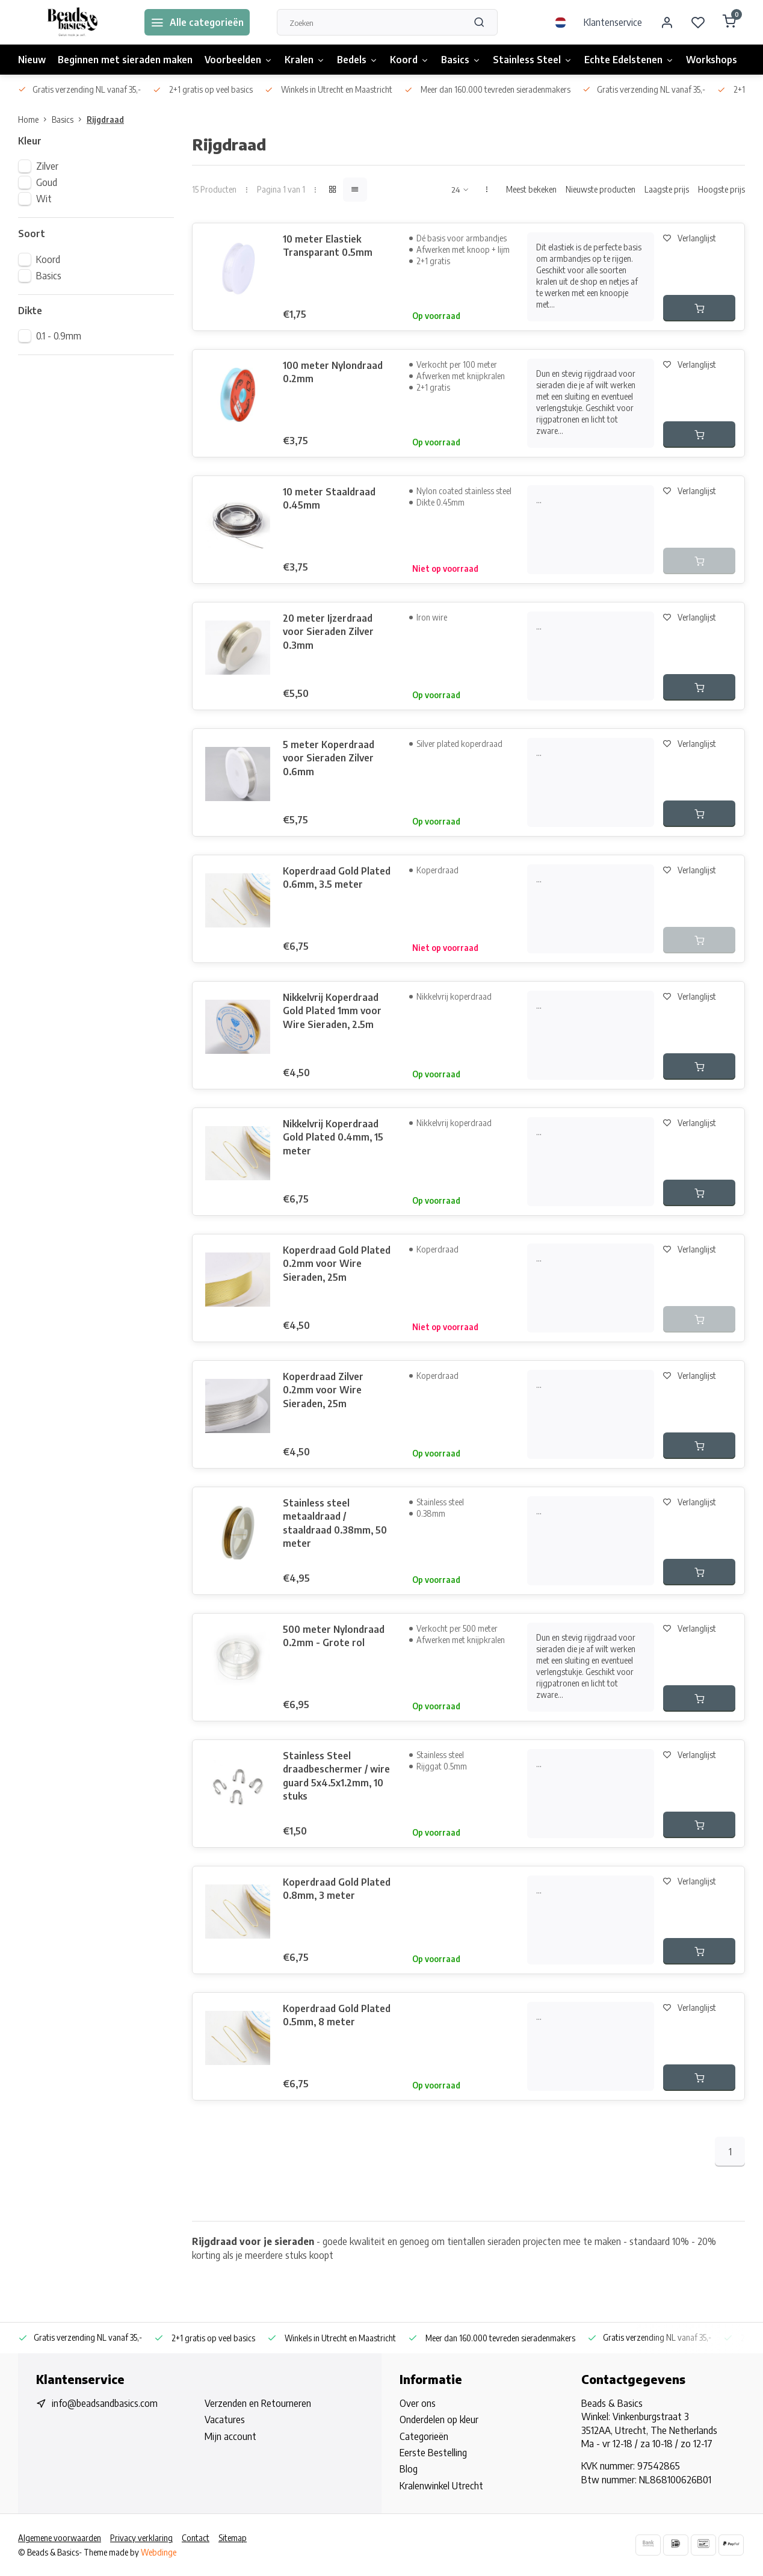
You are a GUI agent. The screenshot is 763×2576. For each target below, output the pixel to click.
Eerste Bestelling (433, 2453)
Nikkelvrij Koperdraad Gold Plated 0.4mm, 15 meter (333, 1137)
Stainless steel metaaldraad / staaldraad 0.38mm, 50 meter (335, 1523)
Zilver (47, 166)
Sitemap (232, 2538)
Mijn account (230, 2436)
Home (35, 119)
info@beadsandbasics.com (105, 2403)
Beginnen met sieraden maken (125, 60)
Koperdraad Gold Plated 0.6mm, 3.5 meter (337, 877)
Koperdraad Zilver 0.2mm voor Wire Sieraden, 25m (323, 1390)
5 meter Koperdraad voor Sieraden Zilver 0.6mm (328, 758)
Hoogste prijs (721, 189)
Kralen (305, 60)
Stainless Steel (532, 60)
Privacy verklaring (141, 2538)
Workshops (711, 60)
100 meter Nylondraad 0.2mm (333, 372)
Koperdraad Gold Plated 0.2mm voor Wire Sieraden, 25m (337, 1263)
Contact (195, 2538)
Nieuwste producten (600, 189)
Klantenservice (613, 22)
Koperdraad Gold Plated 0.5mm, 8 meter (337, 2015)
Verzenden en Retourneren (258, 2403)
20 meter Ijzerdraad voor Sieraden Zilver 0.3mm (328, 631)
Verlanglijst (689, 238)
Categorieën (424, 2436)
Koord (409, 60)
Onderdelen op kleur (439, 2419)
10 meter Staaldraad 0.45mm (329, 498)
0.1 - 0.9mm (58, 336)
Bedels (357, 60)
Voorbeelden (239, 60)
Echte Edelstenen (629, 60)
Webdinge (158, 2552)
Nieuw (32, 60)
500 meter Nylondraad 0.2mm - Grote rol (334, 1636)
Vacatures (225, 2419)
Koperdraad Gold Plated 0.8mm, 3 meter (337, 1888)
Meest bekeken (531, 189)
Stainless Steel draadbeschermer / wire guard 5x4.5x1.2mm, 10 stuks (336, 1776)
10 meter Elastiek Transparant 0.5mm (327, 245)
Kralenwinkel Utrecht (441, 2486)
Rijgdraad (105, 119)
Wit (44, 199)
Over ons (418, 2403)
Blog (409, 2469)
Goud (46, 182)
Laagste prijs (666, 189)
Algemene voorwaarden (59, 2538)
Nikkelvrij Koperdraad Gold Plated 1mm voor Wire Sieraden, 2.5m (332, 1010)
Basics (461, 60)
